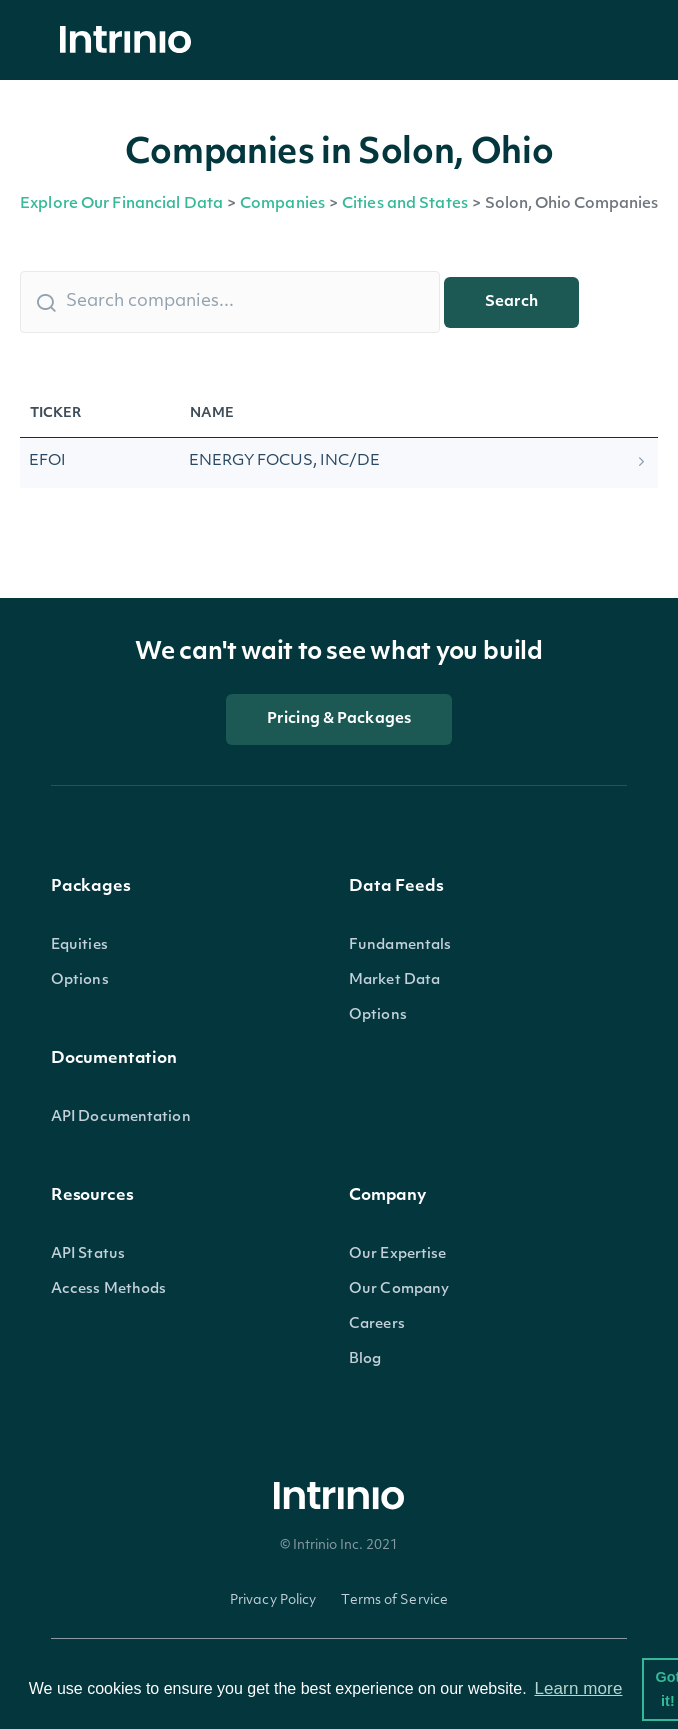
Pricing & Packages (339, 719)
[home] (131, 40)
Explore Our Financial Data (121, 204)
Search (511, 302)
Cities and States (405, 204)
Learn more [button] (578, 1688)
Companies (282, 204)
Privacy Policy (273, 1600)
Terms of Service (394, 1600)
